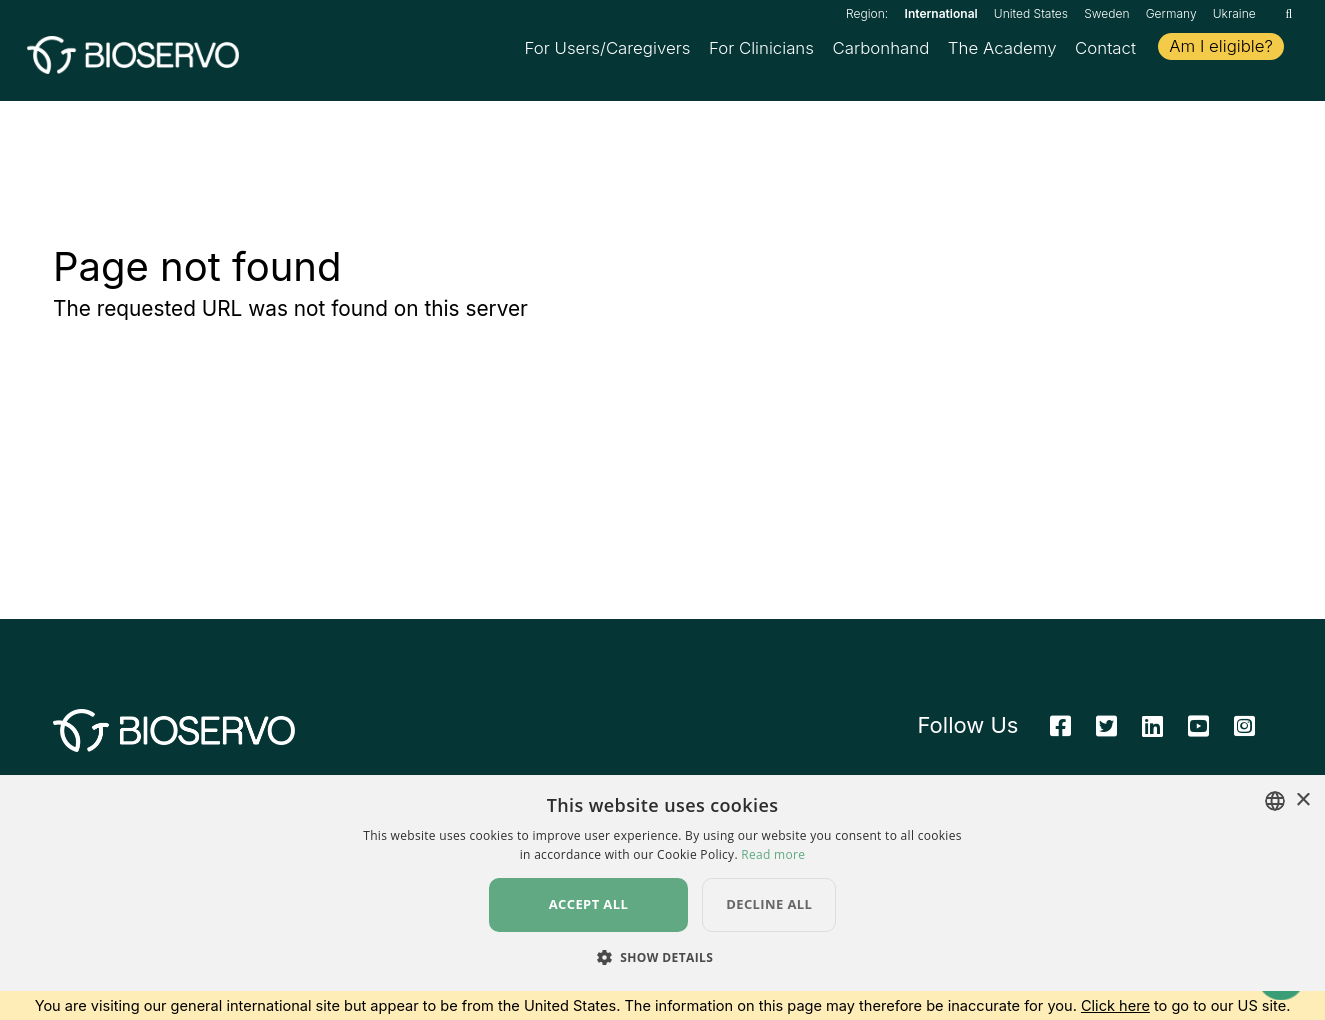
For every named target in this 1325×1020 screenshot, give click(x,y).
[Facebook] (1060, 731)
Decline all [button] (769, 904)
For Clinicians (761, 50)
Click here (1115, 1005)
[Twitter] (1106, 731)
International (941, 13)
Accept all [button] (589, 904)
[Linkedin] (1152, 731)
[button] (663, 957)
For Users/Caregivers (608, 50)
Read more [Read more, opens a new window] (773, 854)
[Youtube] (1198, 731)
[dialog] (662, 883)
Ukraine (1234, 13)
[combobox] (1275, 801)
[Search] (1288, 13)
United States (1031, 13)
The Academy (1002, 50)
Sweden (1106, 13)
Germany (1171, 13)
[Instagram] (1244, 731)
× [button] (1302, 800)
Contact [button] (1105, 50)
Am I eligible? (1221, 48)
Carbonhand (880, 50)
